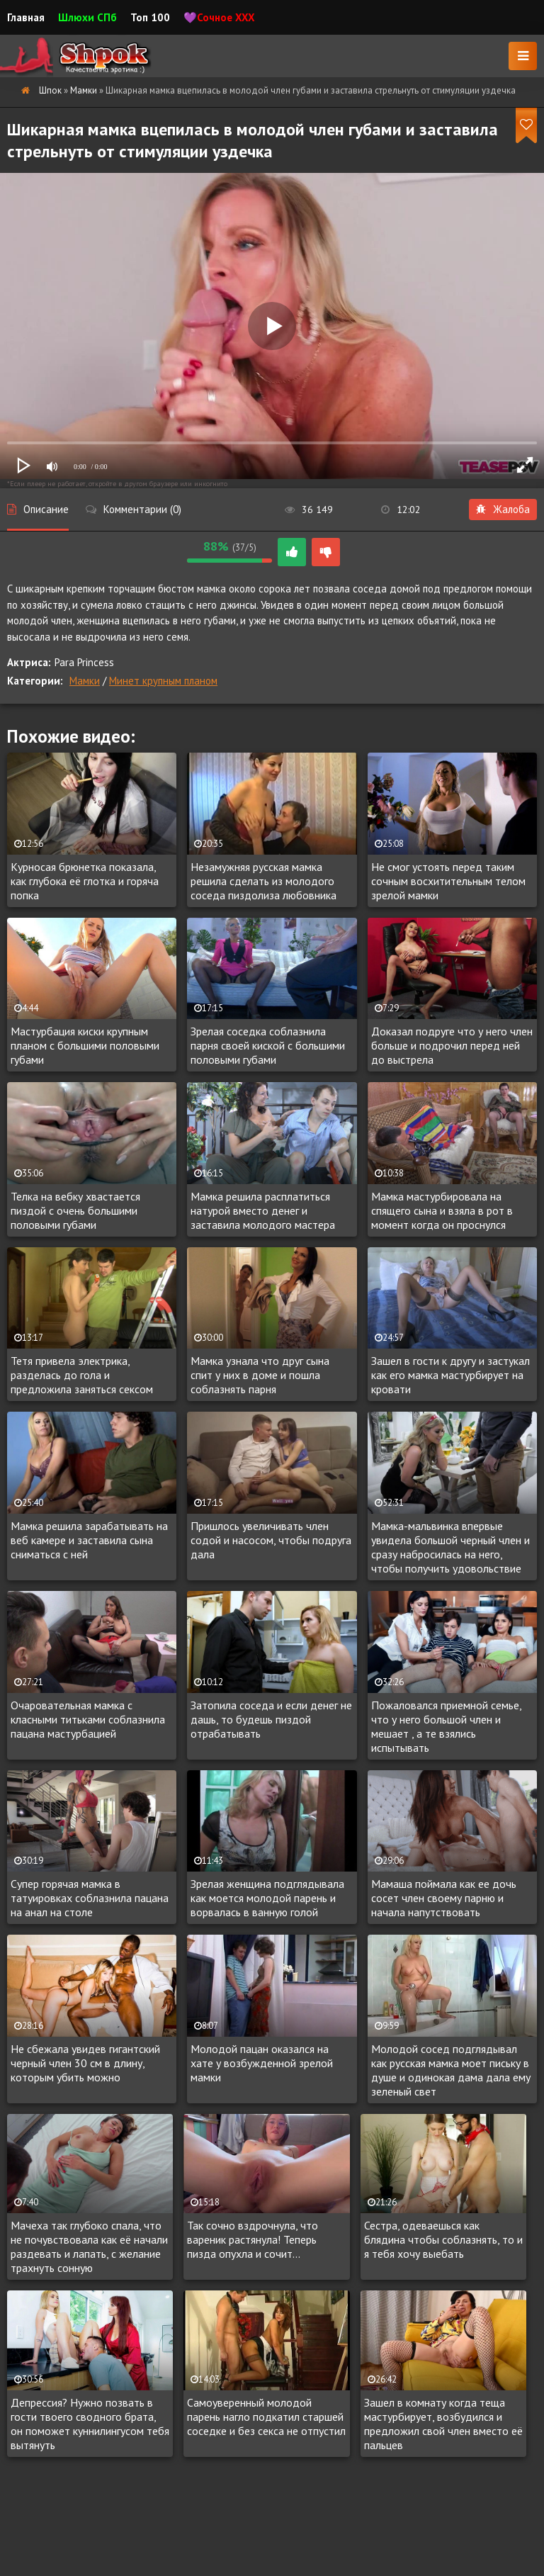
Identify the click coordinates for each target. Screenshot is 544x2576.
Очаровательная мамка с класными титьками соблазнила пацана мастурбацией (88, 1719)
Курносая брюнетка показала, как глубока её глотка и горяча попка (85, 881)
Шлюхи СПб (87, 17)
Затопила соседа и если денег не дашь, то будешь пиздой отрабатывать (271, 1719)
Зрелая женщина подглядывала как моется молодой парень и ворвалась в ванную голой (267, 1898)
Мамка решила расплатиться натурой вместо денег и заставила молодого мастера (263, 1210)
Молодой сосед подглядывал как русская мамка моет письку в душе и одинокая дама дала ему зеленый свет (451, 2070)
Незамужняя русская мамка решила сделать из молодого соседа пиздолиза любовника (263, 881)
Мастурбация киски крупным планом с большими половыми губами (85, 1045)
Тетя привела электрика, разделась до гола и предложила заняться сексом (82, 1375)
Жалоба (503, 509)
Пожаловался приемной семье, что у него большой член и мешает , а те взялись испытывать (446, 1726)
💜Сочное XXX (219, 17)
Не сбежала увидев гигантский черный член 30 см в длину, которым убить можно (85, 2063)
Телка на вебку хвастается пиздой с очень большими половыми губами (75, 1210)
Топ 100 (150, 17)
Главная (26, 17)
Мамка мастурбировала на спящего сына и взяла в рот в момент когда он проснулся (442, 1210)
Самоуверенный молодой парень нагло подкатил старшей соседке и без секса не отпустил (266, 2416)
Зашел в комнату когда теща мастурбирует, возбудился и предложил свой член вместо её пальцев (443, 2423)
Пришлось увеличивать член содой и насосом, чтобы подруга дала (271, 1540)
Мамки (84, 680)
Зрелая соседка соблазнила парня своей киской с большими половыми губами (268, 1045)
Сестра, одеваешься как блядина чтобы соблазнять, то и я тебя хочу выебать (443, 2239)
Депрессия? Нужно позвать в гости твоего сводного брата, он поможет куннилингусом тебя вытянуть (90, 2423)
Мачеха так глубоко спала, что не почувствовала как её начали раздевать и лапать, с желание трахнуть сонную (89, 2246)
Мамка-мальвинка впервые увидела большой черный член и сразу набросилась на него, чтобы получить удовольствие (450, 1547)
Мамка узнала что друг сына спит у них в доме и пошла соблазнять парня (260, 1375)
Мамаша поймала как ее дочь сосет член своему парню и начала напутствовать (443, 1898)
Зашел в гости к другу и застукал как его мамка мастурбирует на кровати (450, 1375)
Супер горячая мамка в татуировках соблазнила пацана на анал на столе (90, 1898)
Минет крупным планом (163, 680)
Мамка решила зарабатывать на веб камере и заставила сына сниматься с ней (89, 1540)
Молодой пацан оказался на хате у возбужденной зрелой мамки (262, 2063)
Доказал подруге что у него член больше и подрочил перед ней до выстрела (452, 1045)
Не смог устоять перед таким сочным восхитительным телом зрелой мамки (448, 881)
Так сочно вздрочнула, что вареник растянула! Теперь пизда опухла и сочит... (252, 2239)
